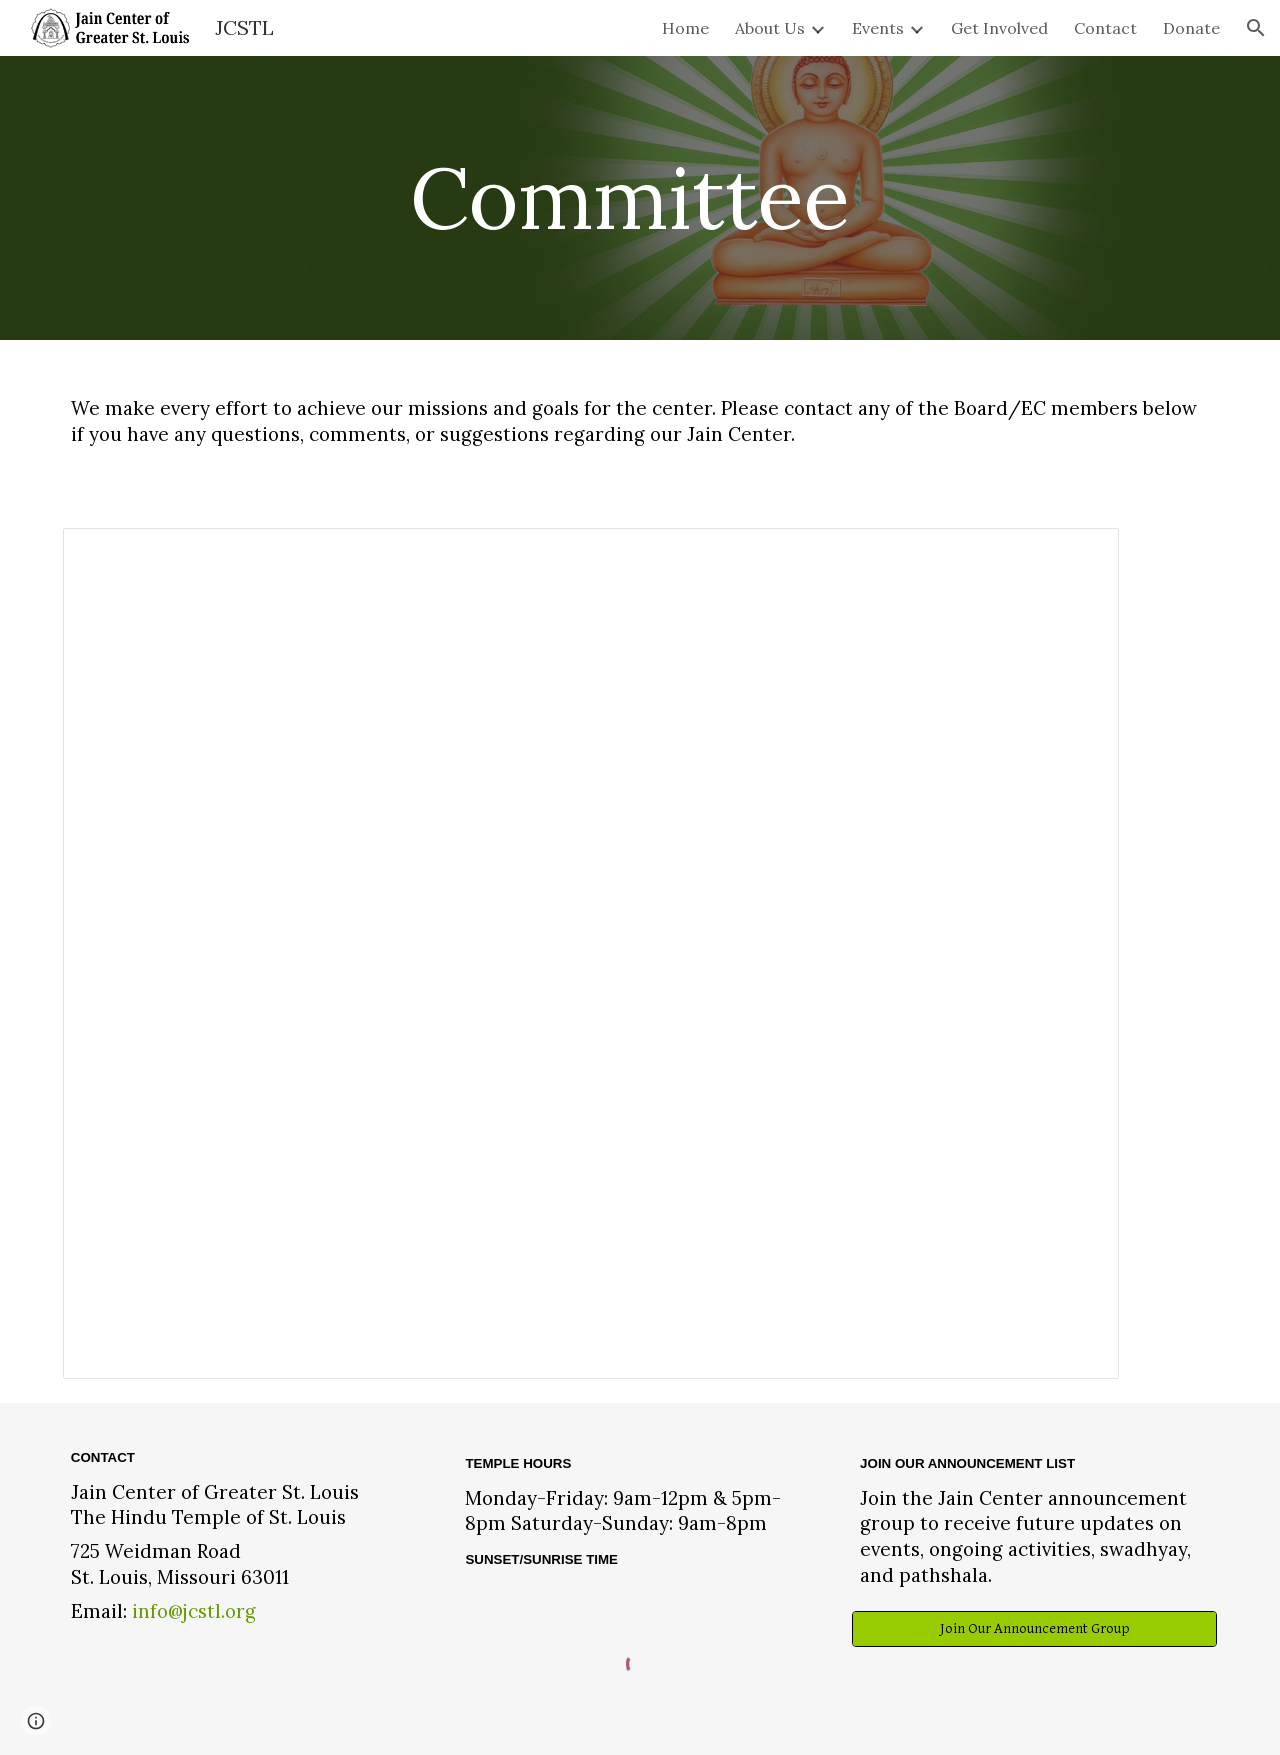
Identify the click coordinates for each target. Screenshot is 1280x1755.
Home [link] (685, 28)
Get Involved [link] (999, 28)
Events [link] (878, 28)
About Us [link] (770, 28)
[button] (1256, 28)
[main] (640, 197)
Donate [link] (1191, 28)
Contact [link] (1105, 28)
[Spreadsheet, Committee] (591, 953)
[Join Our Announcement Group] (1034, 1629)
